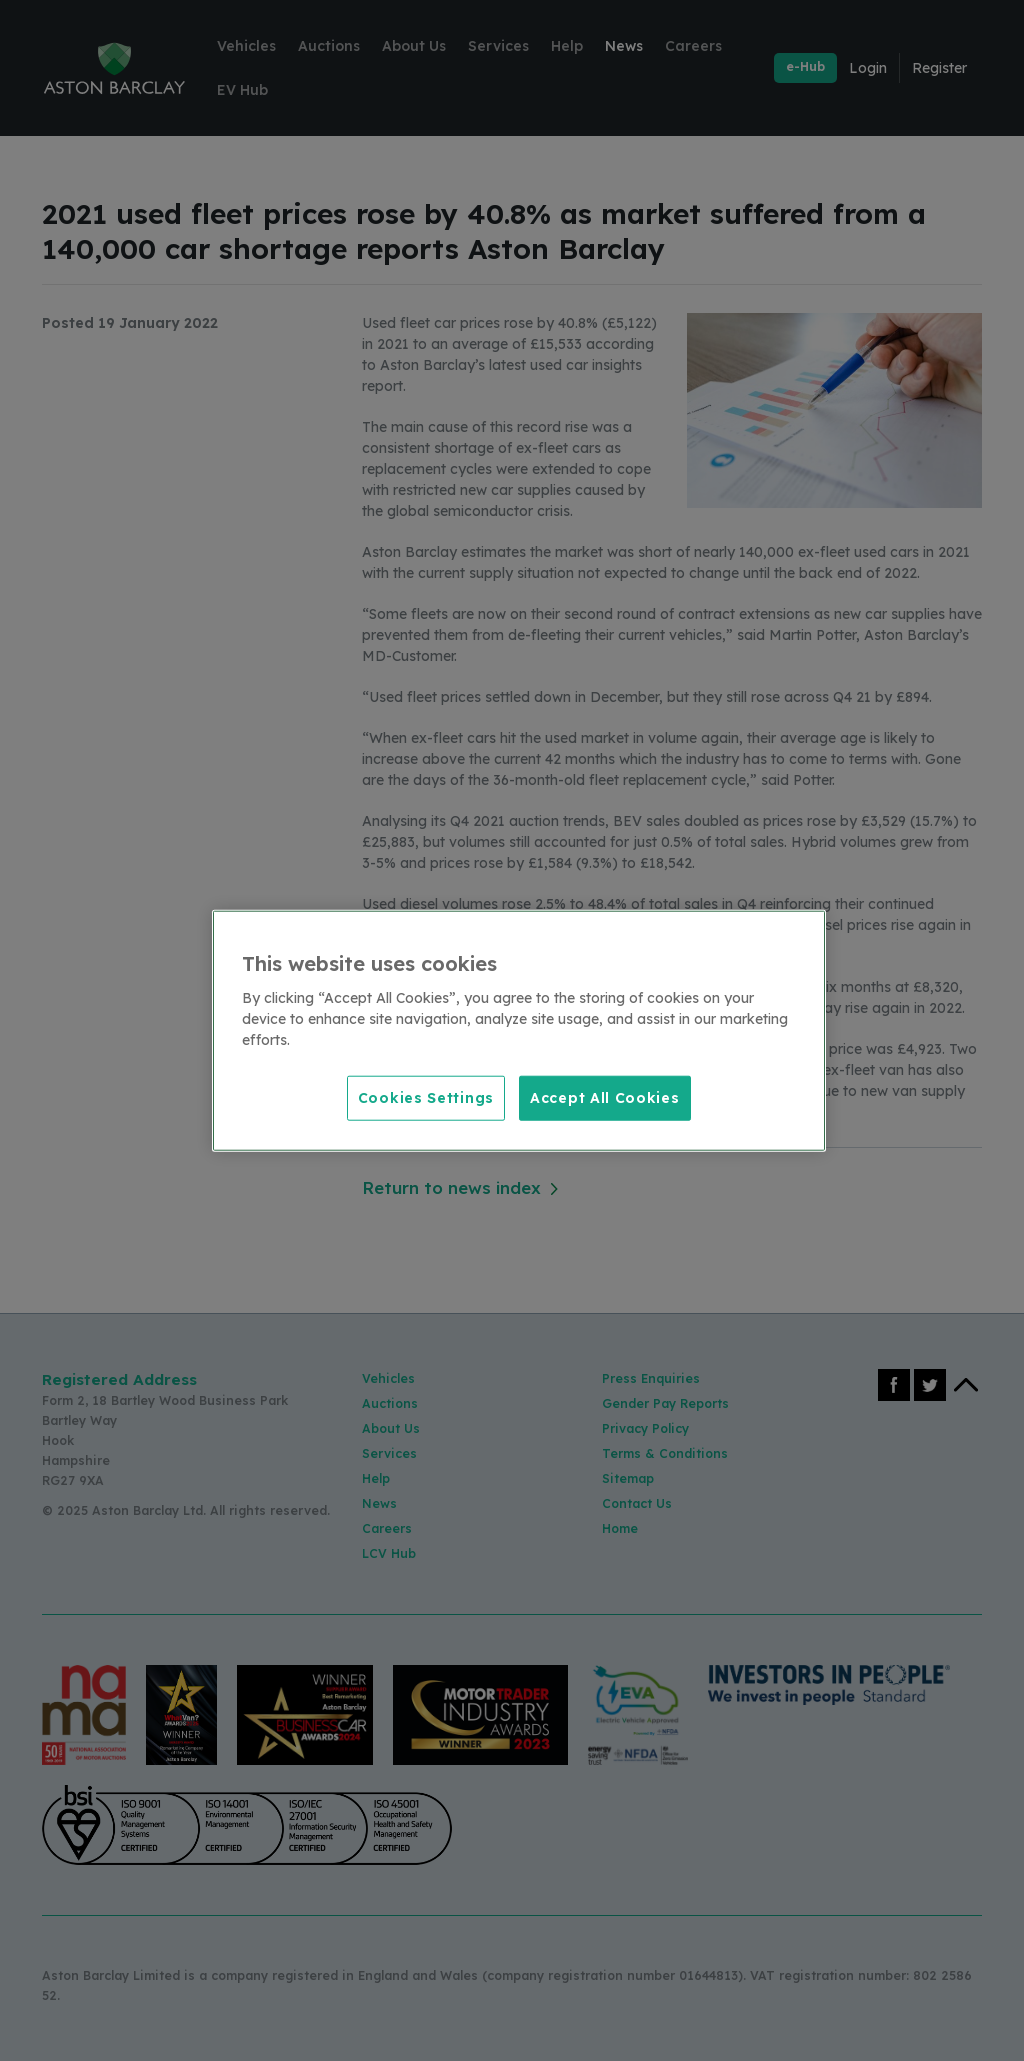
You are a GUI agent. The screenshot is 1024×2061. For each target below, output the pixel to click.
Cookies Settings (426, 1097)
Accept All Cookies (605, 1097)
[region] (519, 1030)
